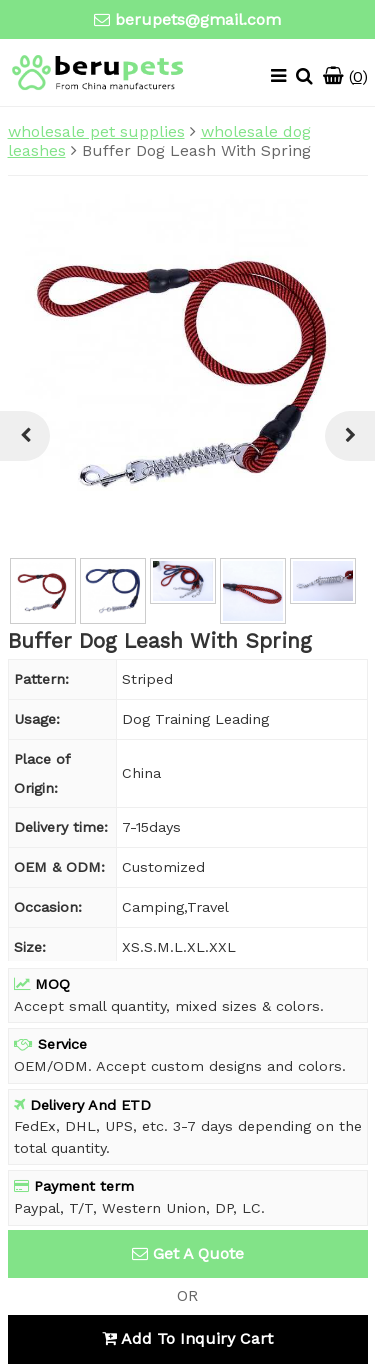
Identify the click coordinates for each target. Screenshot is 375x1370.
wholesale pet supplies (96, 131)
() (345, 76)
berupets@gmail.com (198, 19)
